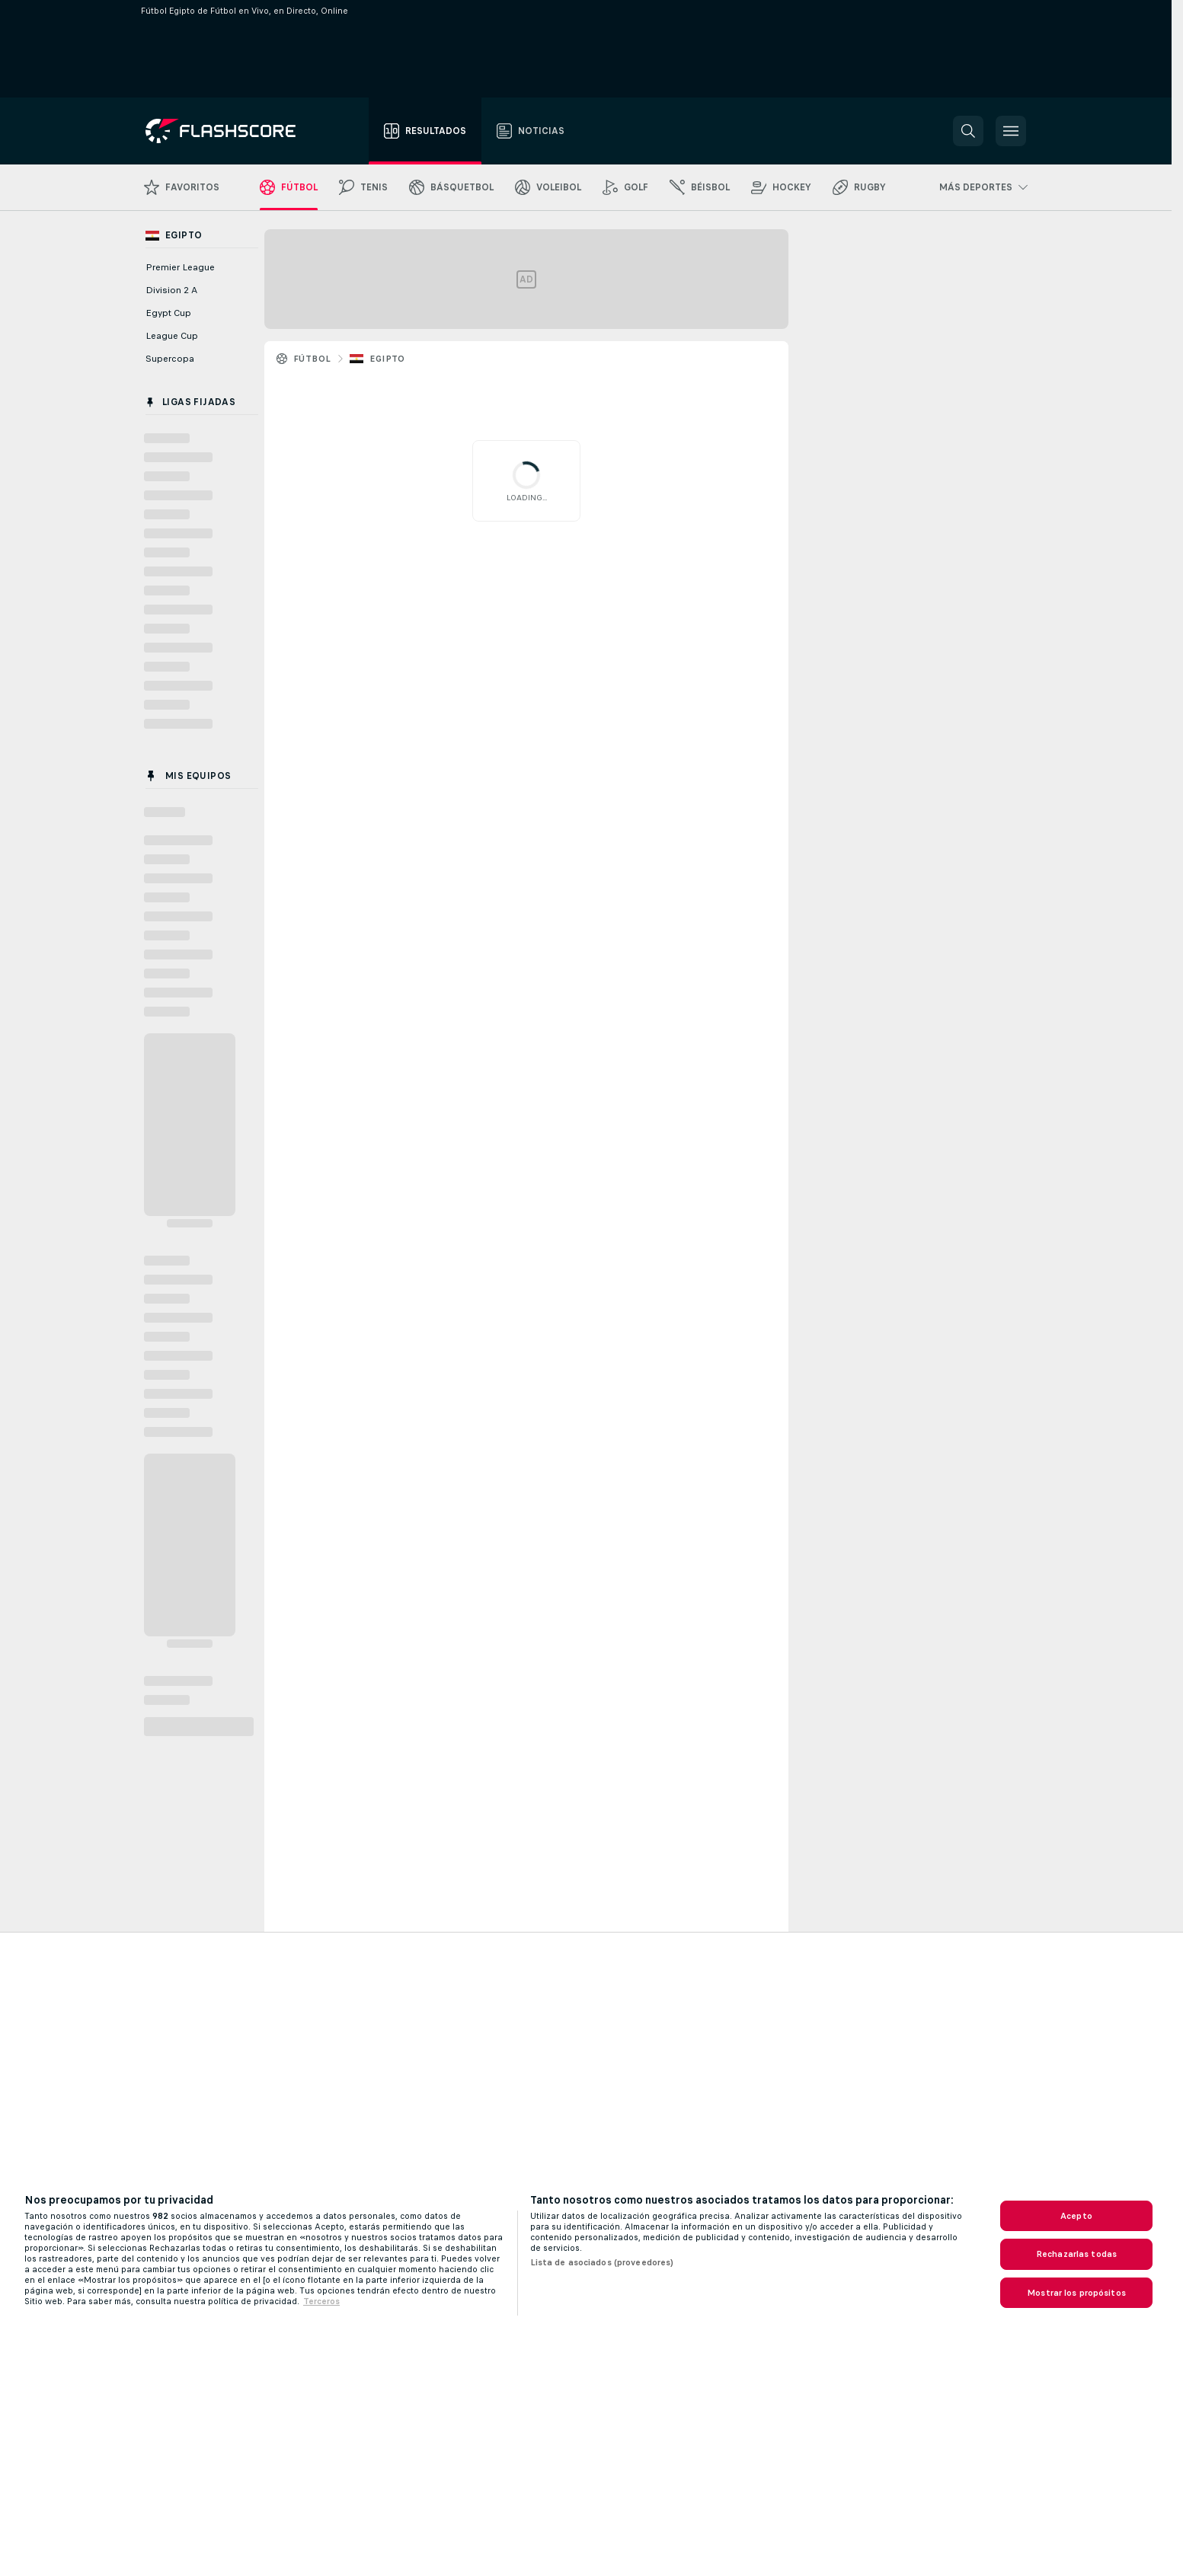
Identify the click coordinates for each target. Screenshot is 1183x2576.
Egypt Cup (168, 313)
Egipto (386, 358)
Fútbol (312, 358)
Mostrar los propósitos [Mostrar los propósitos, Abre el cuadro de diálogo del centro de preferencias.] (1076, 2292)
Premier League (180, 267)
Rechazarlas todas (1076, 2254)
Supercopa (169, 359)
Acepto (1076, 2216)
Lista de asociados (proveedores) (602, 2262)
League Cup (171, 336)
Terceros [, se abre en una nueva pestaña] (321, 2301)
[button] (968, 131)
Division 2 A (171, 290)
